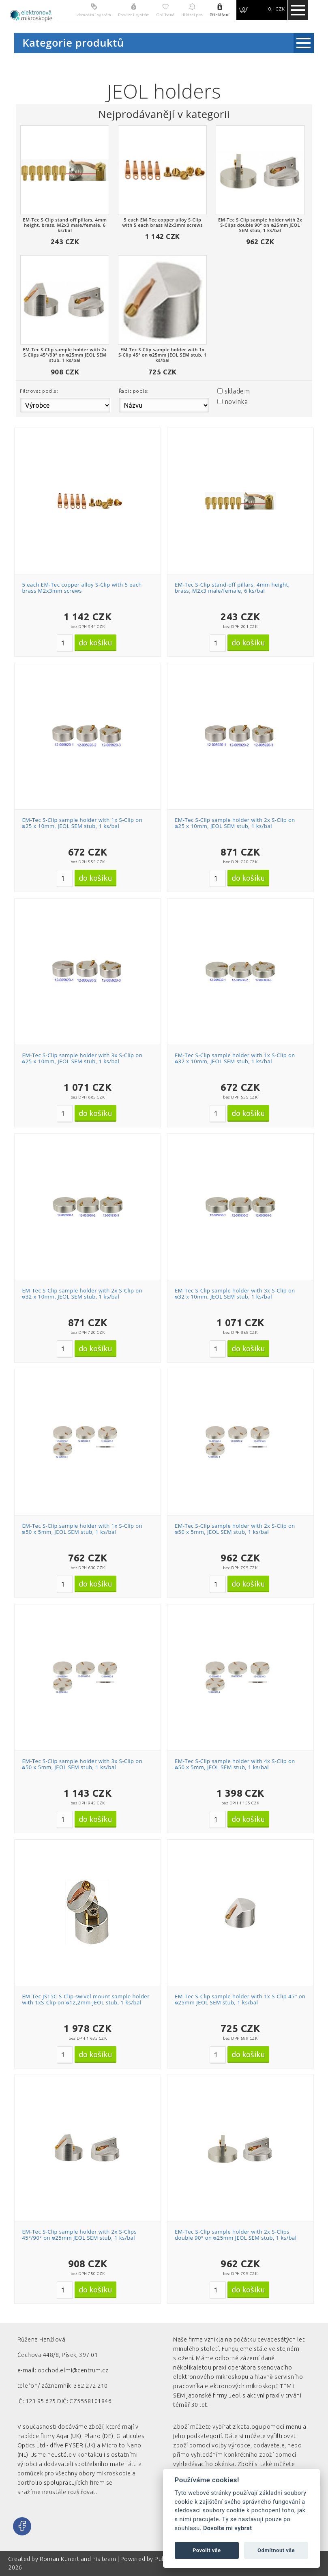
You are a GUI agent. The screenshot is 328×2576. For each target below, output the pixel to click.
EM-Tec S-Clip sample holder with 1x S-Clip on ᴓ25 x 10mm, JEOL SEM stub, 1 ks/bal (82, 823)
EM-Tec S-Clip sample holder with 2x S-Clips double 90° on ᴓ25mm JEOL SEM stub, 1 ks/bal (236, 2235)
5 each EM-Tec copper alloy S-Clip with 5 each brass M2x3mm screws (81, 588)
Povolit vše (207, 2550)
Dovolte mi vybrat (227, 2528)
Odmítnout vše (276, 2550)
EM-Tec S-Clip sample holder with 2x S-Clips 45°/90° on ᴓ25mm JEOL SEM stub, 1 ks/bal (79, 2235)
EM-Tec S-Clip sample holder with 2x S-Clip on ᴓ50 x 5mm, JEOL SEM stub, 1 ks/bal (235, 1529)
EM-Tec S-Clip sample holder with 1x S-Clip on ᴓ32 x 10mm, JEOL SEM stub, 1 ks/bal (235, 1058)
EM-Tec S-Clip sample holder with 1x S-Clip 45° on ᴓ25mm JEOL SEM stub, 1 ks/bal (240, 1999)
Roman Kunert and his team (79, 2559)
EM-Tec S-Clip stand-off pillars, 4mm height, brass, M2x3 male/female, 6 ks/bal (232, 588)
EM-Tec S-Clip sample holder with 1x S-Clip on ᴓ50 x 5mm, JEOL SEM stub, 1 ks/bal (82, 1529)
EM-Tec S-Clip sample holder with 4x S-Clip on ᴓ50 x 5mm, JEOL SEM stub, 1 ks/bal (235, 1764)
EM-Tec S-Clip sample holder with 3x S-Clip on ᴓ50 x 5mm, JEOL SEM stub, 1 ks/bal (82, 1764)
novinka (236, 401)
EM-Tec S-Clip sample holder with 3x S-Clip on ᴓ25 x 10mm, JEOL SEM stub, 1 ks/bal (82, 1058)
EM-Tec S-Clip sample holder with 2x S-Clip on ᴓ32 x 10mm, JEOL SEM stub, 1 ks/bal (82, 1294)
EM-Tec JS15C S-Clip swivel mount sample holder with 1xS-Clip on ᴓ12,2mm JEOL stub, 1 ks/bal (86, 1999)
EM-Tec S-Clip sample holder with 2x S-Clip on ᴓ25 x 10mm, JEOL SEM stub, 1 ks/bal (235, 823)
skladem (237, 391)
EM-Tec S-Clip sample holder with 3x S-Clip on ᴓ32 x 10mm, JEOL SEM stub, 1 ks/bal (235, 1294)
